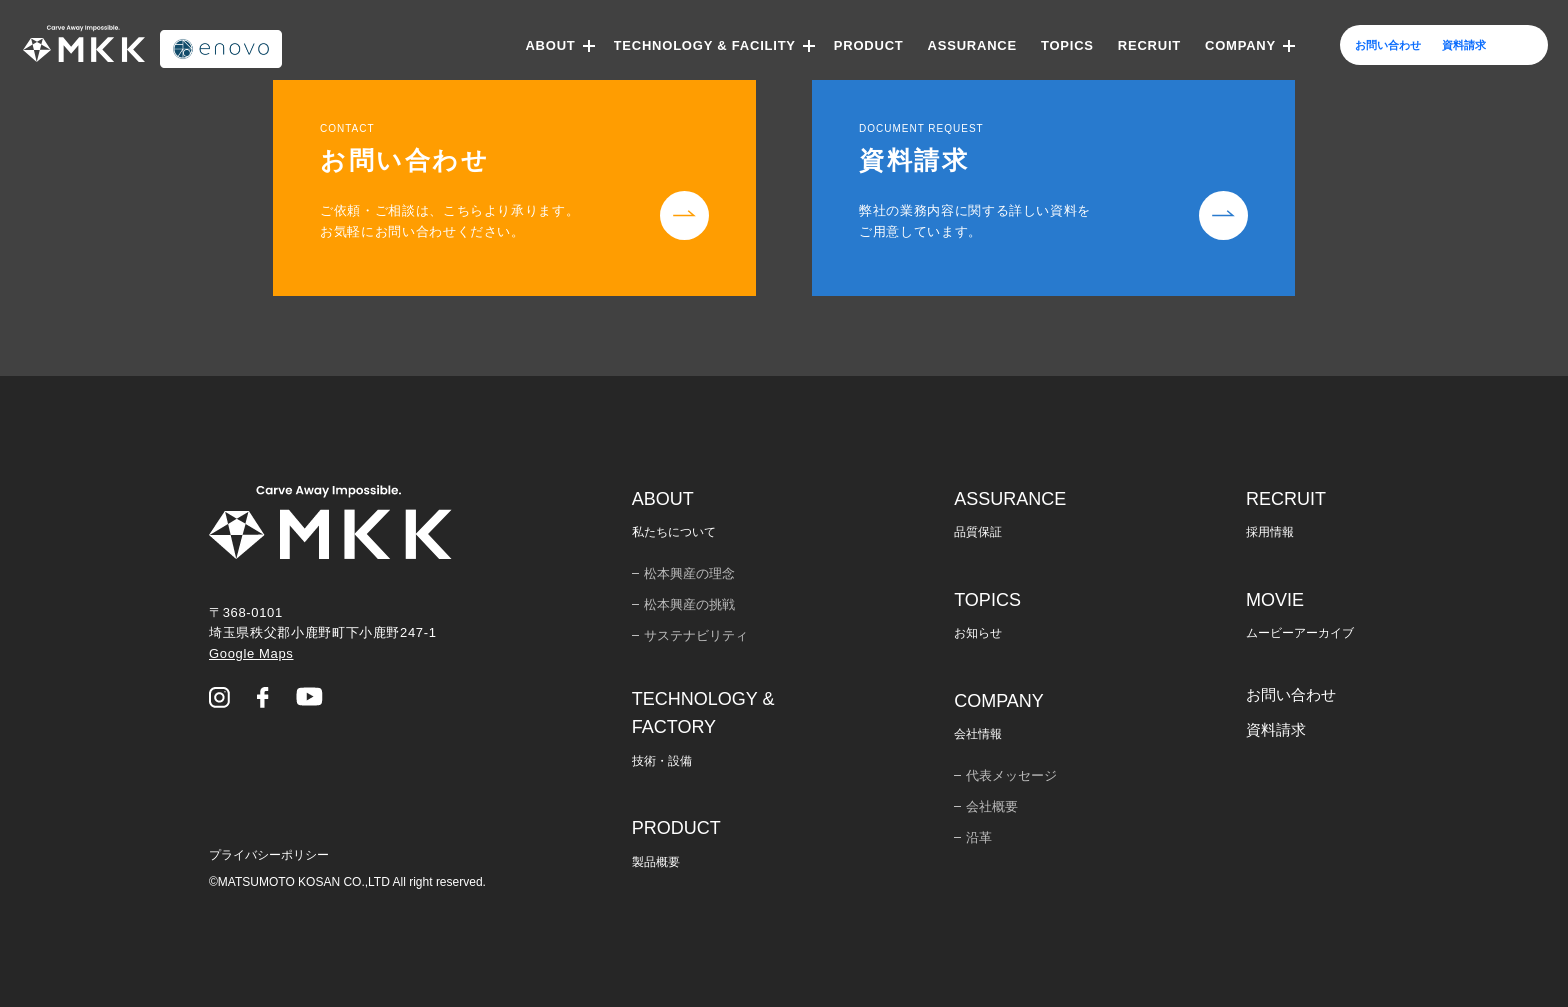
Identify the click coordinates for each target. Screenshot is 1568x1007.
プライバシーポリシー (269, 855)
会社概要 (992, 806)
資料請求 (1276, 729)
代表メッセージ (1011, 775)
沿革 (979, 837)
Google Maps (251, 653)
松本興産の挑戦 (689, 604)
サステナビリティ (696, 635)
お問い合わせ (1291, 694)
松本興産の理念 (689, 573)
